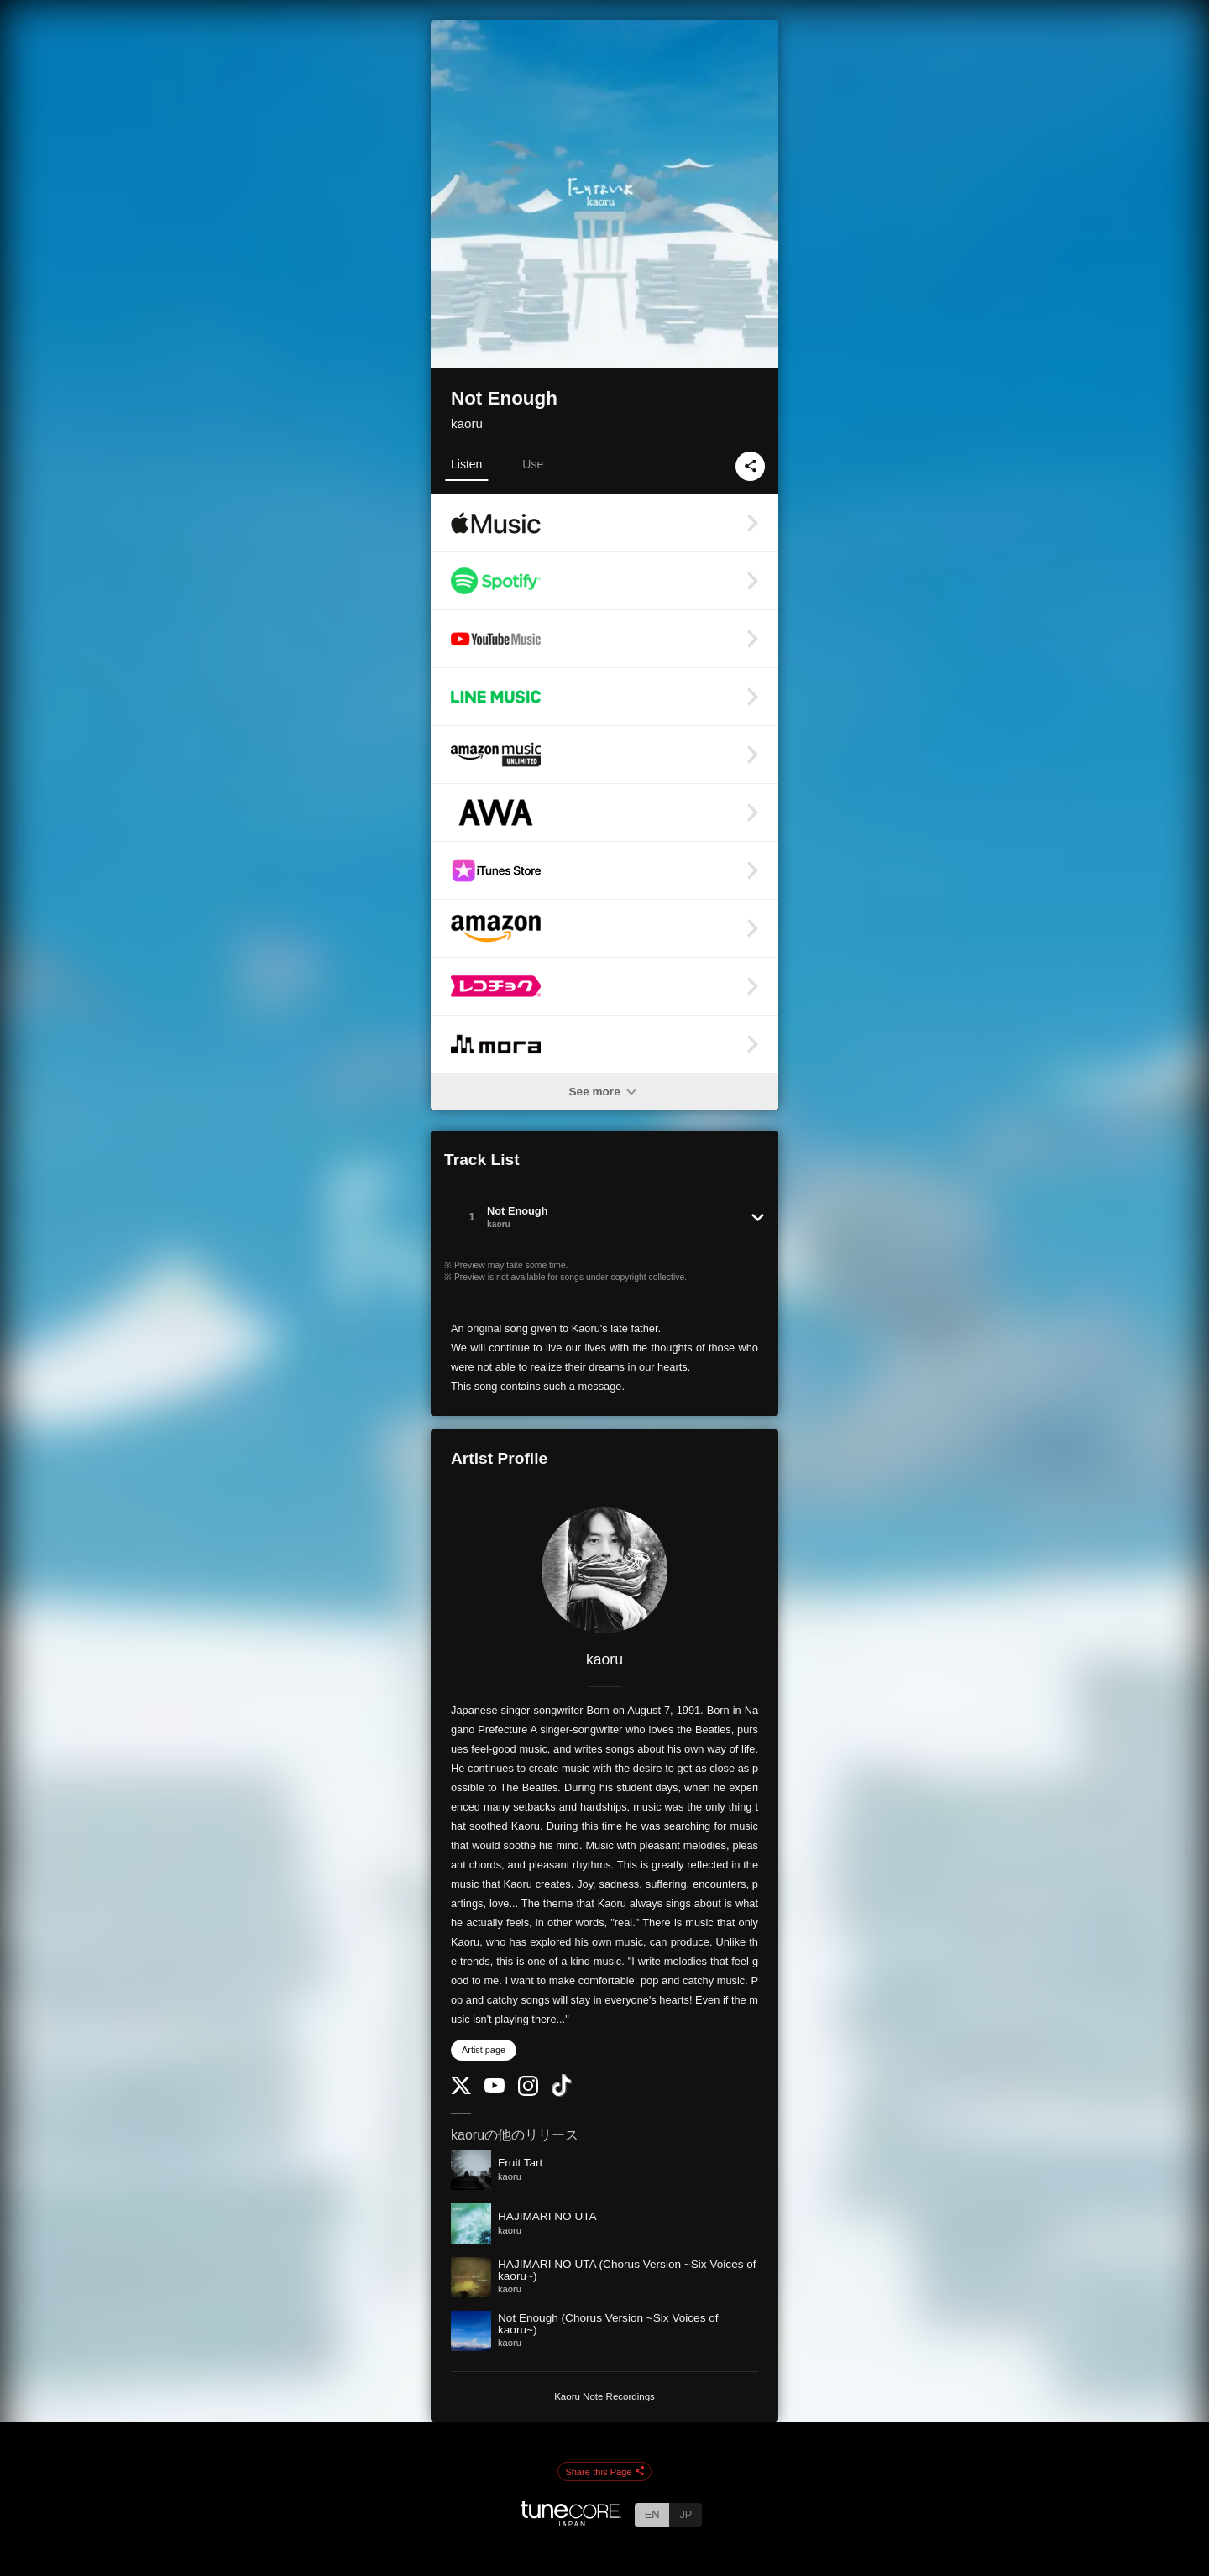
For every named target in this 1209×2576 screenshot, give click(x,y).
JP (685, 2514)
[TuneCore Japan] (571, 2522)
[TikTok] (562, 2093)
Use (532, 464)
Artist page (483, 2050)
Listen (466, 464)
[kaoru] (604, 1570)
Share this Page (604, 2472)
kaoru (467, 423)
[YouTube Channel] (494, 2088)
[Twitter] (461, 2090)
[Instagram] (528, 2092)
